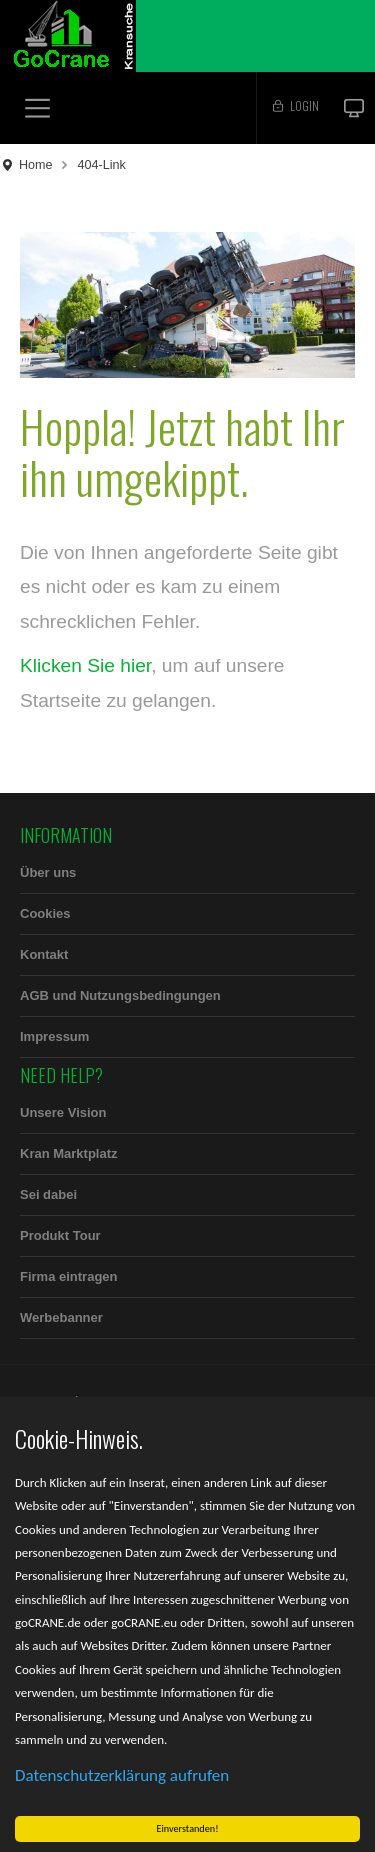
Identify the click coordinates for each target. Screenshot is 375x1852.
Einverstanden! (188, 1828)
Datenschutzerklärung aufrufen (122, 1775)
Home (36, 165)
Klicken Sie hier (85, 665)
